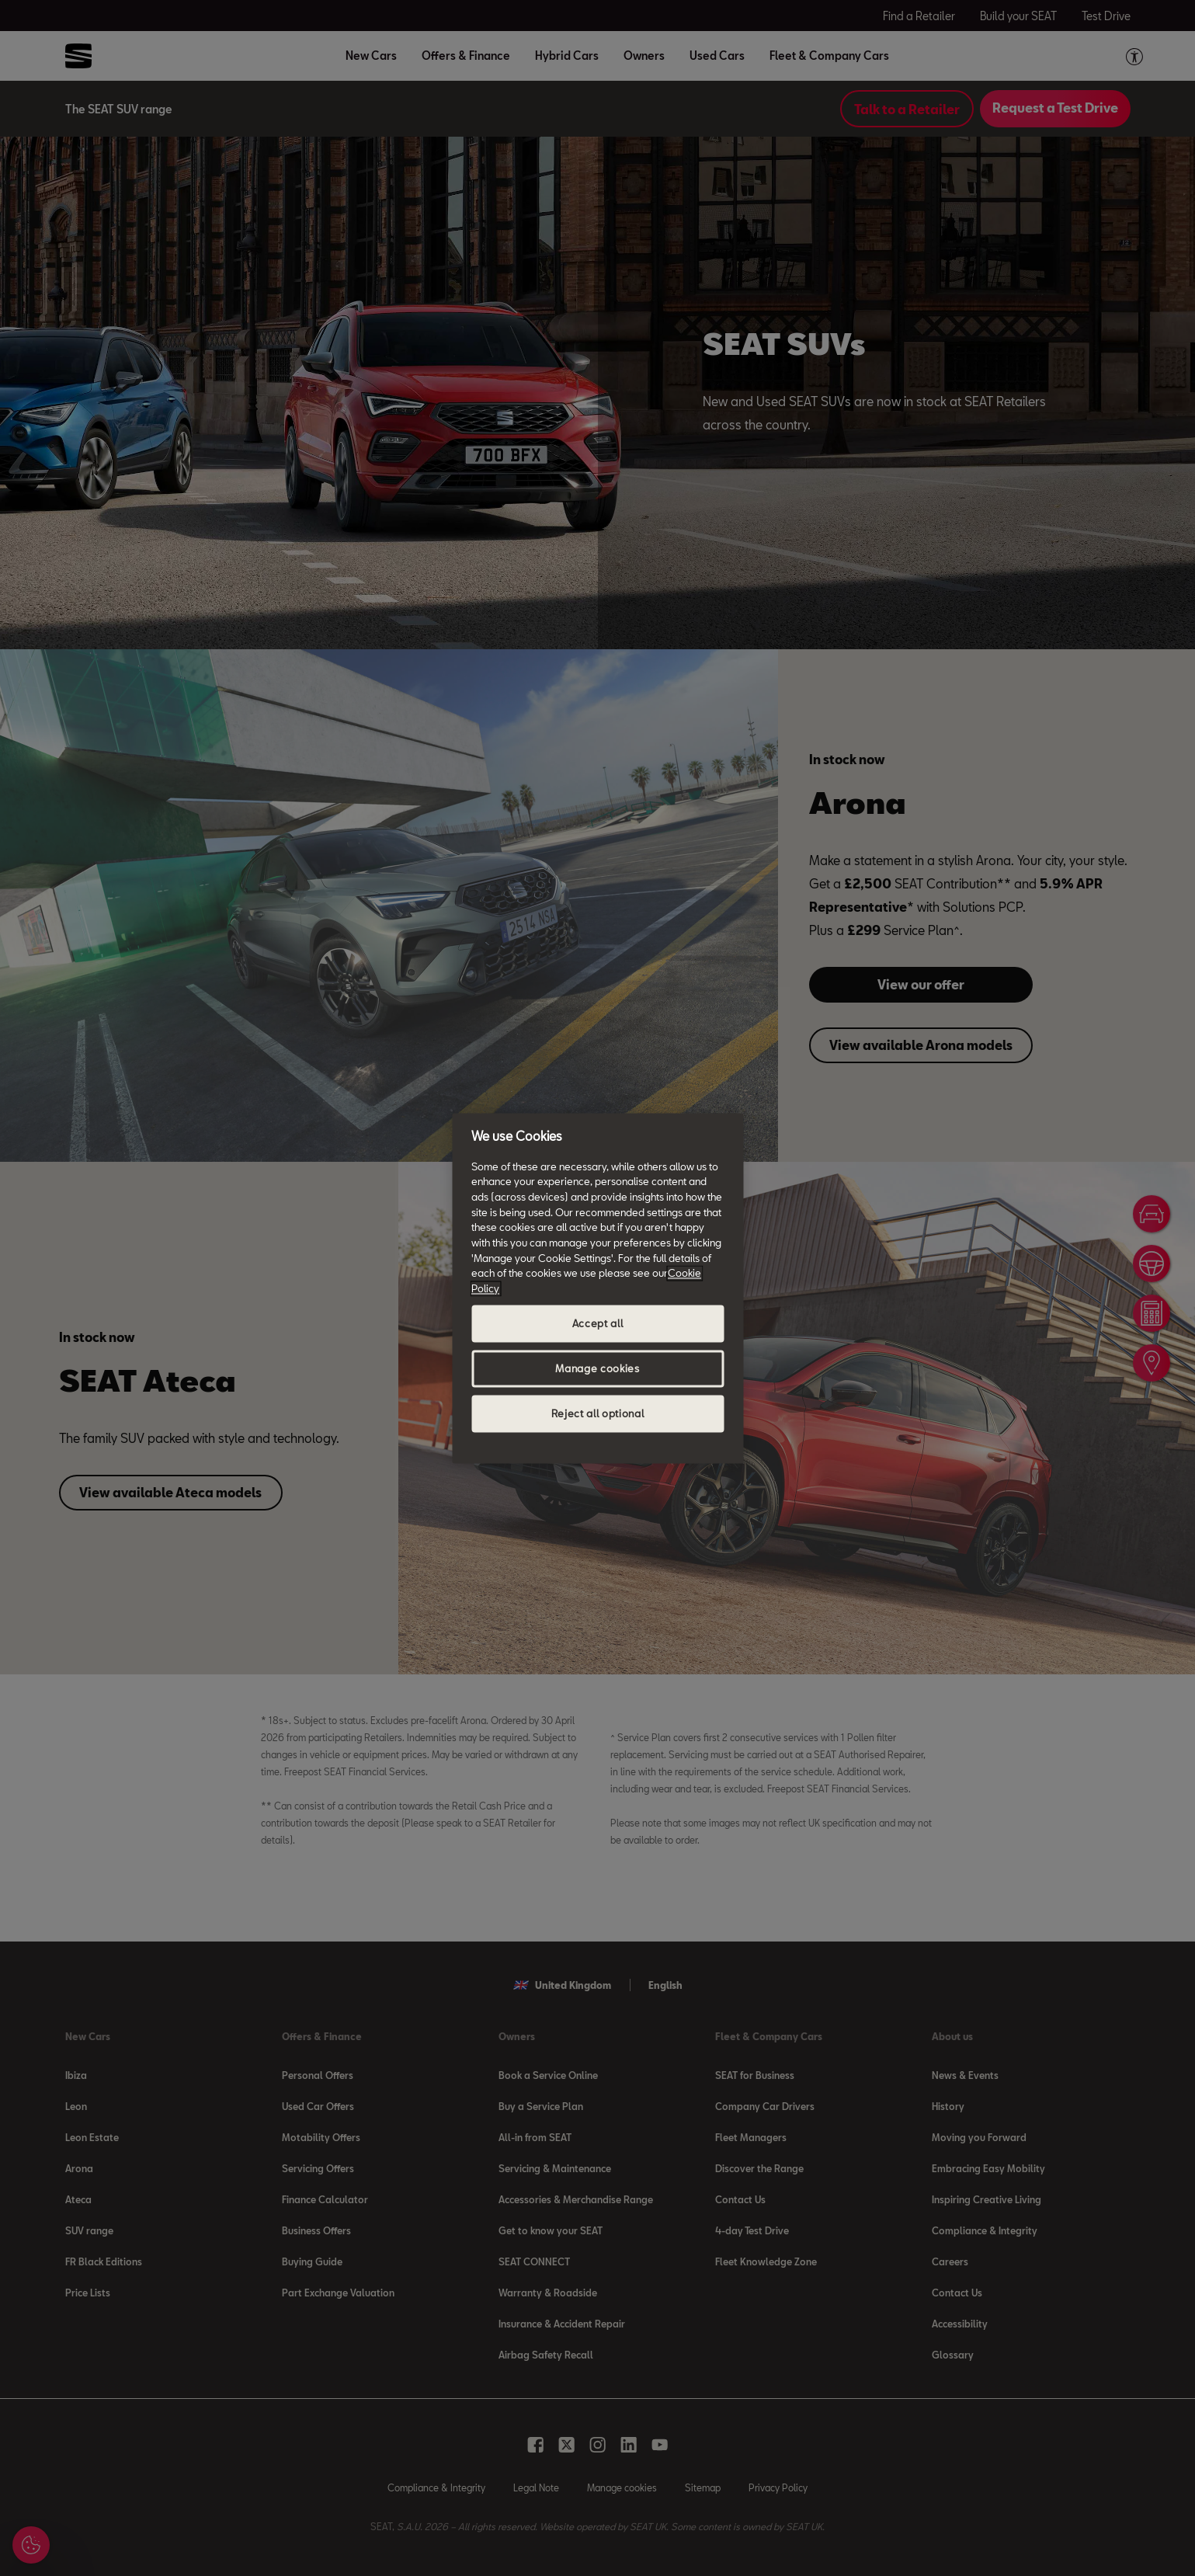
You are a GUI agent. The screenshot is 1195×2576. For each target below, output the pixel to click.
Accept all (598, 1323)
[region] (597, 1288)
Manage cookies (597, 1368)
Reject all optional (597, 1413)
